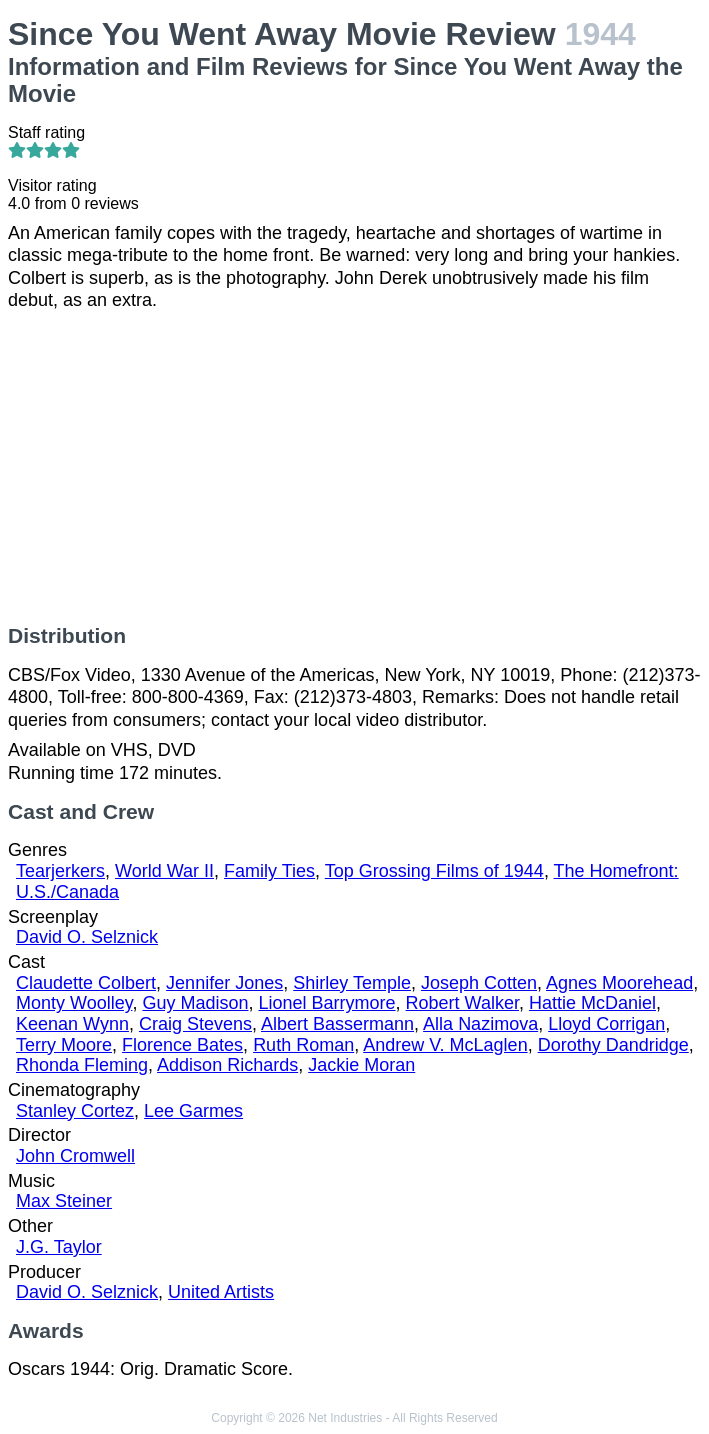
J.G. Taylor (59, 1247)
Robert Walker (462, 1003)
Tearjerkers (60, 871)
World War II (164, 871)
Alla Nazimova (480, 1024)
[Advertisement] (354, 468)
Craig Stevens (195, 1024)
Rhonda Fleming (82, 1065)
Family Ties (269, 871)
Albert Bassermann (337, 1024)
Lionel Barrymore (326, 1003)
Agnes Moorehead (619, 983)
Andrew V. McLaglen (445, 1045)
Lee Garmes (193, 1111)
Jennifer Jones (224, 983)
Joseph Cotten (479, 983)
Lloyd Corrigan (606, 1024)
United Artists (221, 1292)
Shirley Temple (352, 983)
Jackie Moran (361, 1065)
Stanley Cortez (75, 1111)
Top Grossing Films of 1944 (434, 871)
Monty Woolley (74, 1003)
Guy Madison (195, 1003)
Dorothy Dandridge (613, 1045)
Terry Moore (64, 1045)
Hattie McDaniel (592, 1003)
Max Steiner (64, 1201)
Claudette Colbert (86, 983)
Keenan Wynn (72, 1024)
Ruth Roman (303, 1045)
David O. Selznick (87, 937)
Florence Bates (182, 1045)
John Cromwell (75, 1156)
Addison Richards (227, 1065)
